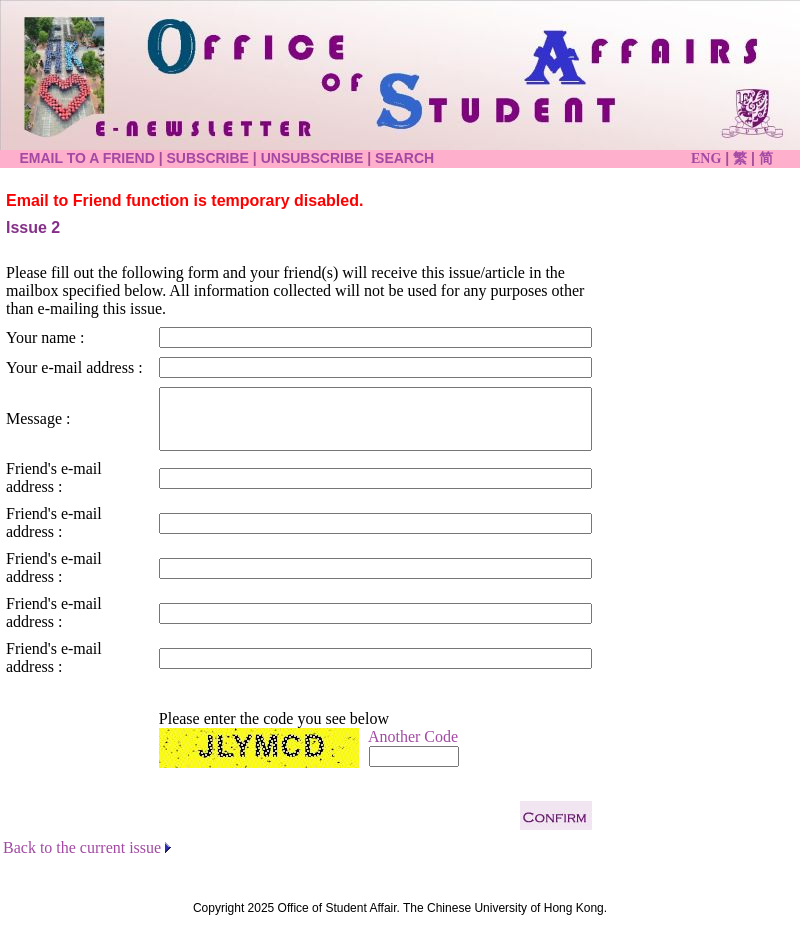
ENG (706, 158)
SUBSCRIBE (208, 158)
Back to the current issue (82, 847)
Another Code (413, 736)
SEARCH (404, 158)
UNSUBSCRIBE (312, 158)
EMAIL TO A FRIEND (86, 158)
